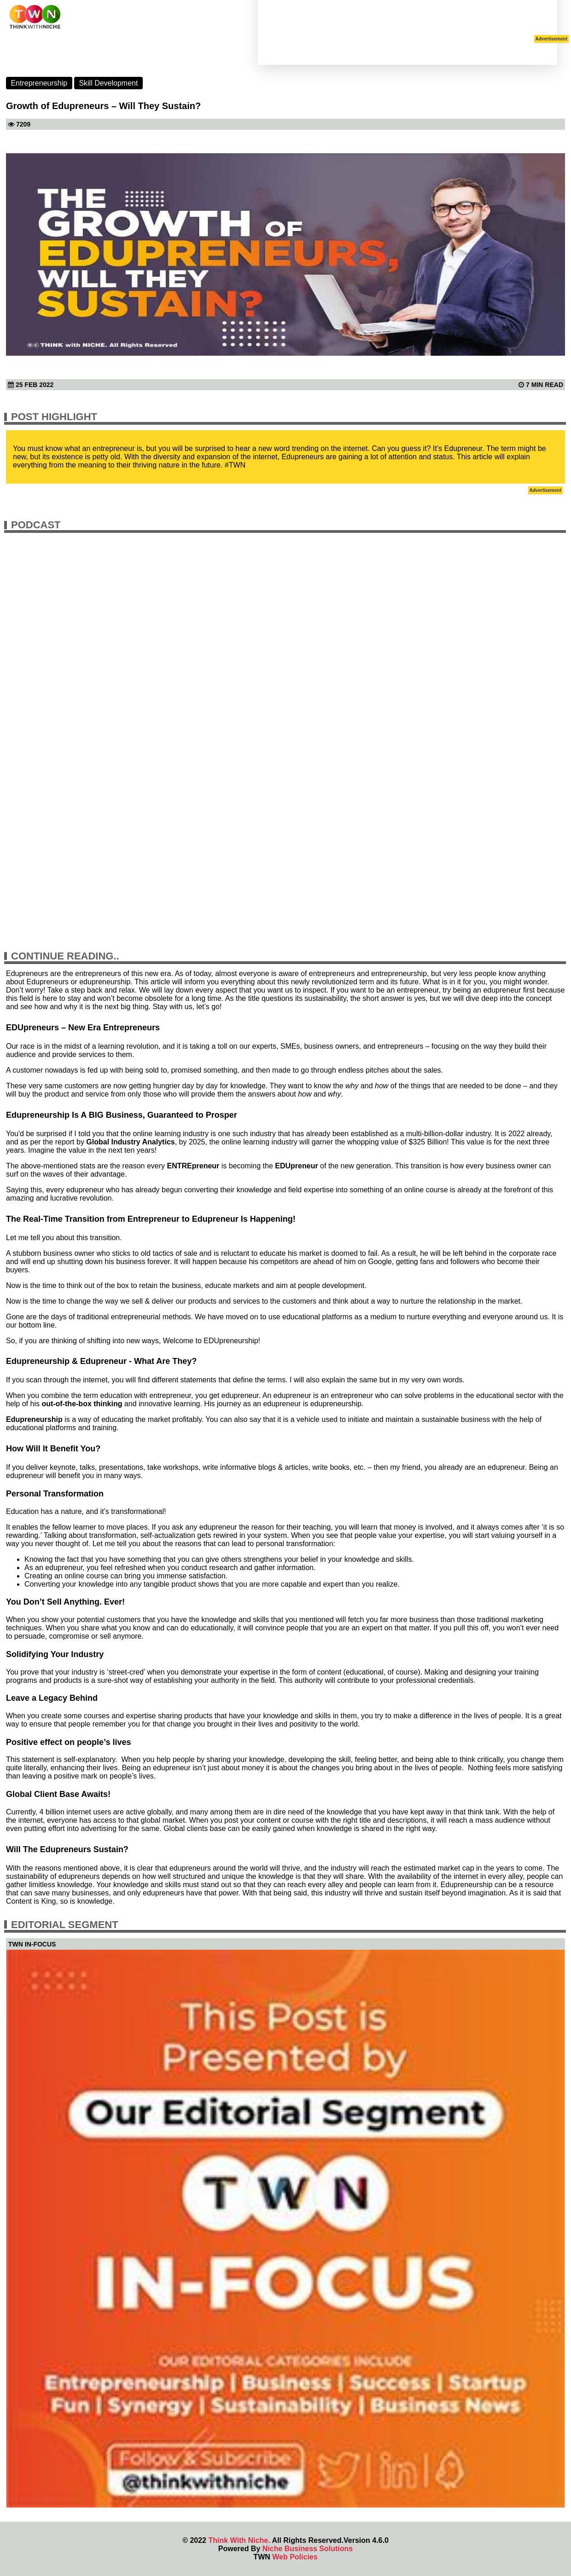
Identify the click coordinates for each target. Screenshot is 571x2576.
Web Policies (294, 2557)
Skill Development (108, 83)
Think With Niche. (239, 2540)
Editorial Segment (64, 1924)
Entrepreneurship (39, 83)
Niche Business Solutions (307, 2549)
